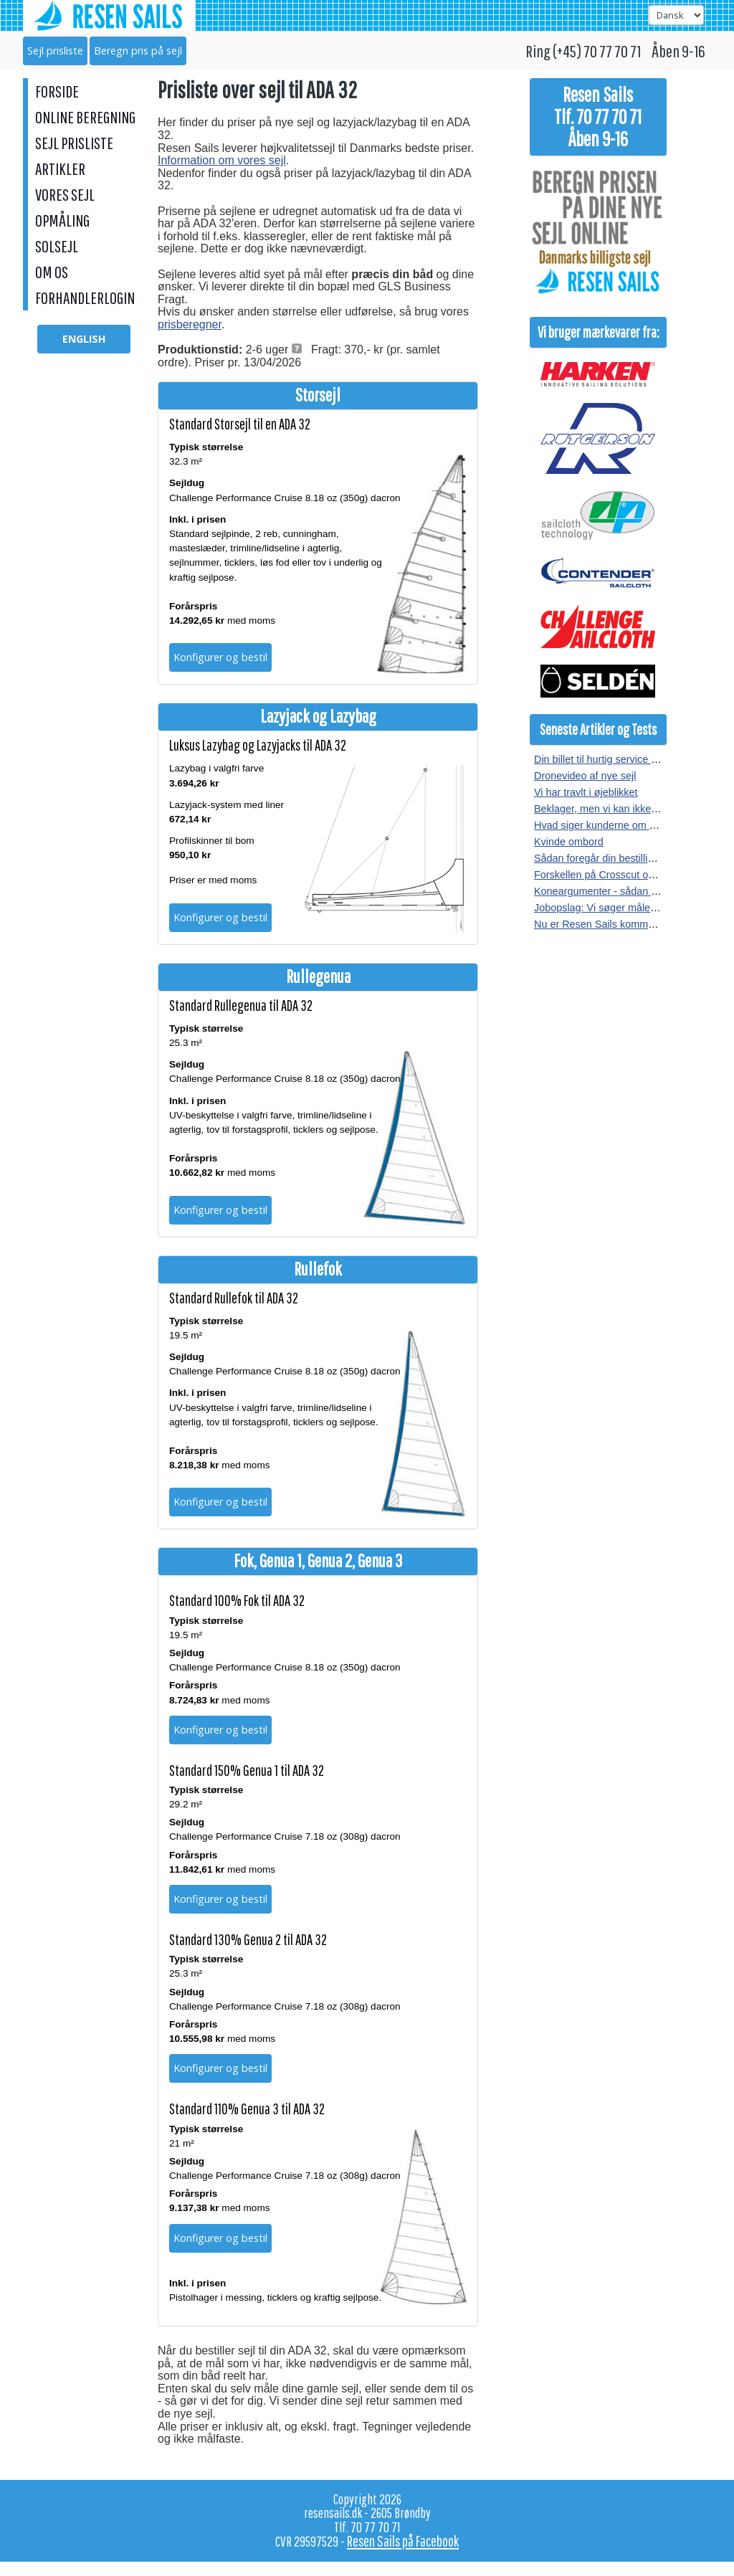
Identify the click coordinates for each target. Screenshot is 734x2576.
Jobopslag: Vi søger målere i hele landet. (627, 907)
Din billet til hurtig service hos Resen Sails (629, 759)
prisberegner (189, 324)
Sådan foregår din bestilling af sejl (611, 858)
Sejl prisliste (55, 50)
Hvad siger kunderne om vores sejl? (616, 825)
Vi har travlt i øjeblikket (586, 792)
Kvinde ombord (569, 841)
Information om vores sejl (222, 160)
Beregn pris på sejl (138, 50)
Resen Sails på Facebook (403, 2540)
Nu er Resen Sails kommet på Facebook (626, 924)
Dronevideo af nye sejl (585, 775)
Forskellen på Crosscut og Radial (610, 874)
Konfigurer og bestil (220, 657)
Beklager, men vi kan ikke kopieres (613, 808)
